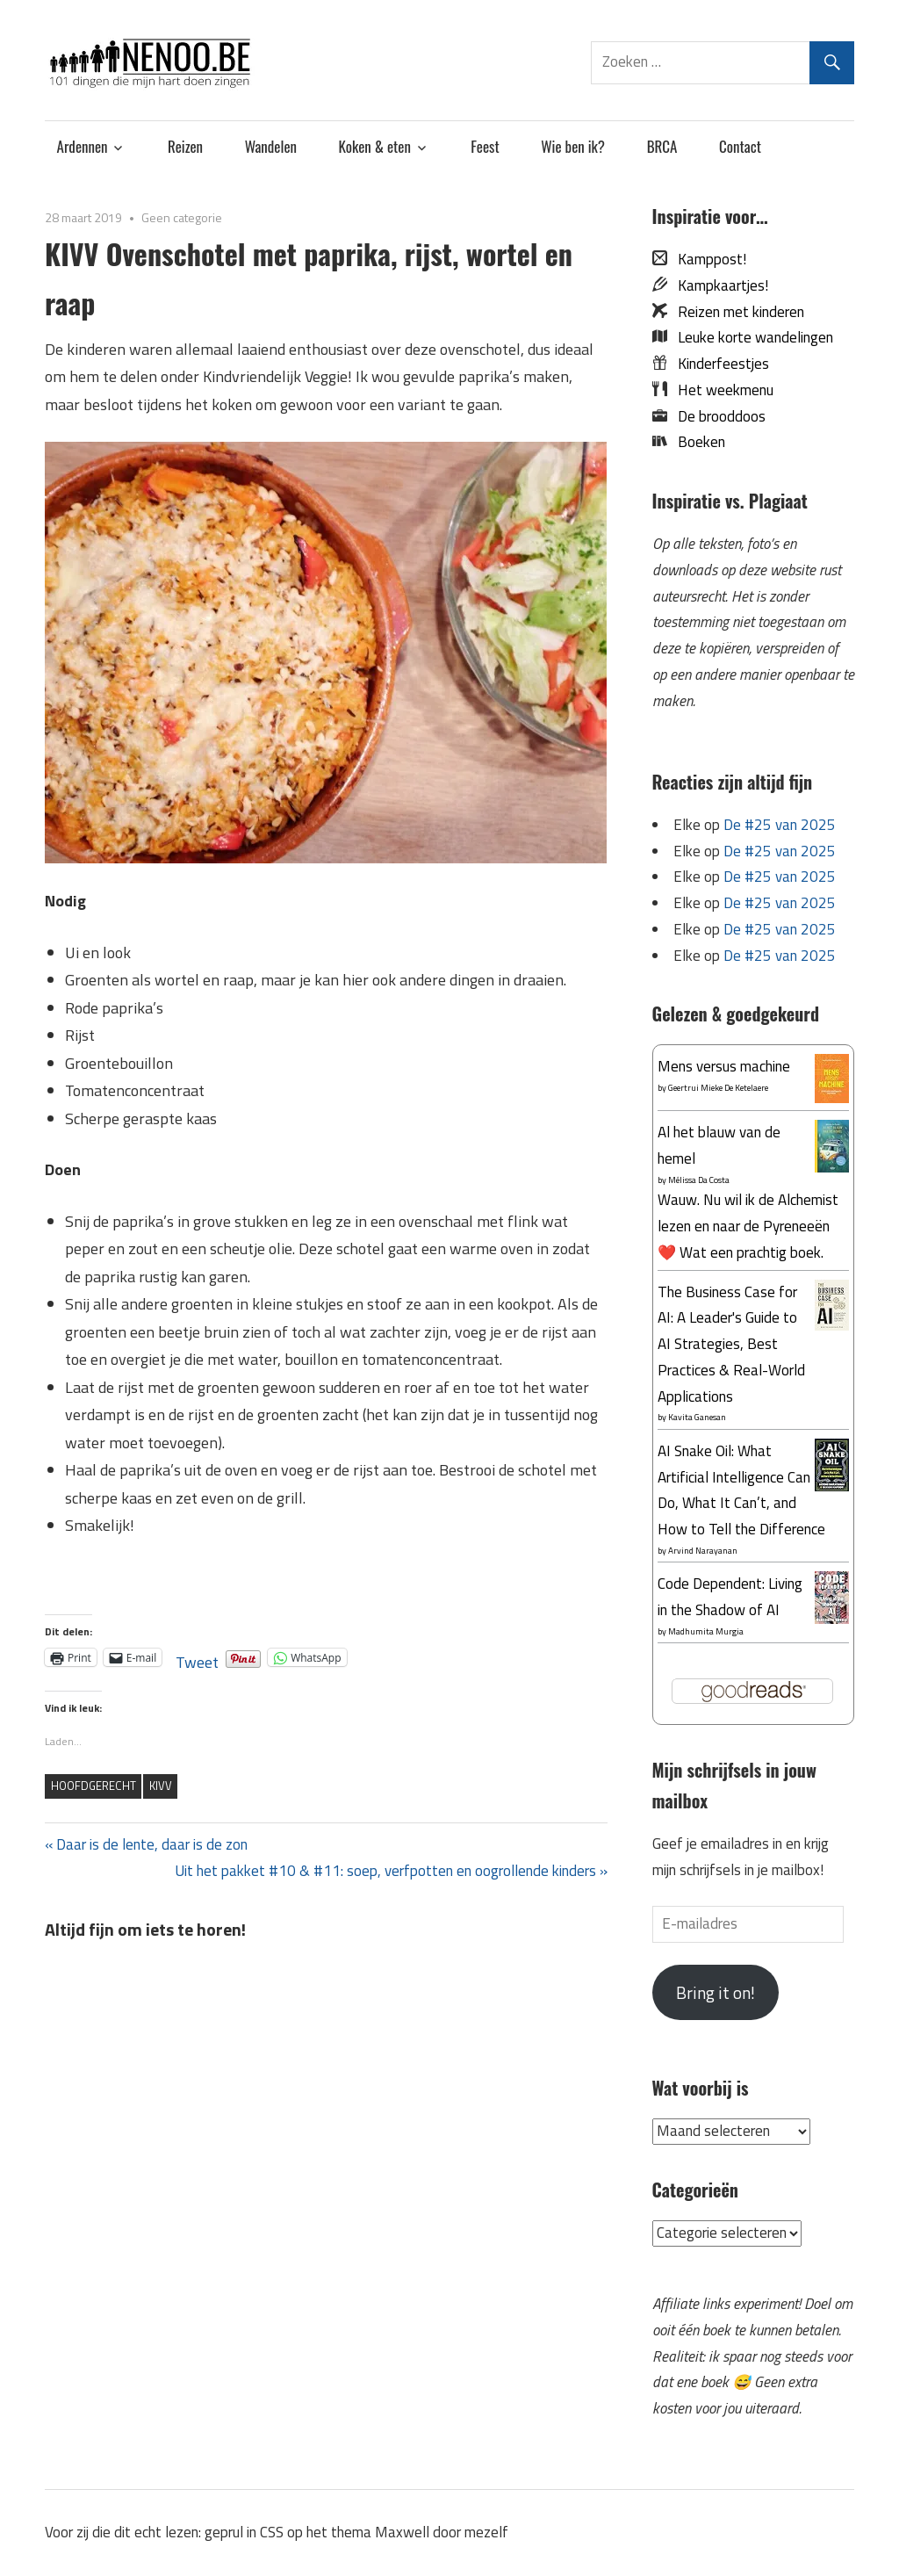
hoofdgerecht (93, 1785)
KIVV (160, 1785)
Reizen (185, 146)
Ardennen (82, 146)
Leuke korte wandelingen (750, 337)
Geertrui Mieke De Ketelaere (718, 1087)
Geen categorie (181, 217)
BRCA (662, 146)
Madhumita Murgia (706, 1631)
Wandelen (271, 146)
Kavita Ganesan (697, 1417)
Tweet (197, 1657)
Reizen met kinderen (735, 311)
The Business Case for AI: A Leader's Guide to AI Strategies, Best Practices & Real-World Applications (731, 1344)
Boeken (696, 441)
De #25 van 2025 (779, 824)
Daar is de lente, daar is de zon (151, 1844)
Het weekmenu (720, 390)
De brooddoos (716, 416)
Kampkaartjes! (717, 285)
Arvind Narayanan (702, 1550)
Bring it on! (715, 1992)
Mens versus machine (724, 1066)
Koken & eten (375, 146)
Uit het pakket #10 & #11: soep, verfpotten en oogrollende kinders (385, 1870)
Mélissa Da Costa (699, 1180)
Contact (740, 146)
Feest (485, 146)
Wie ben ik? (573, 146)
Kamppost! (706, 259)
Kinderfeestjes (718, 363)
